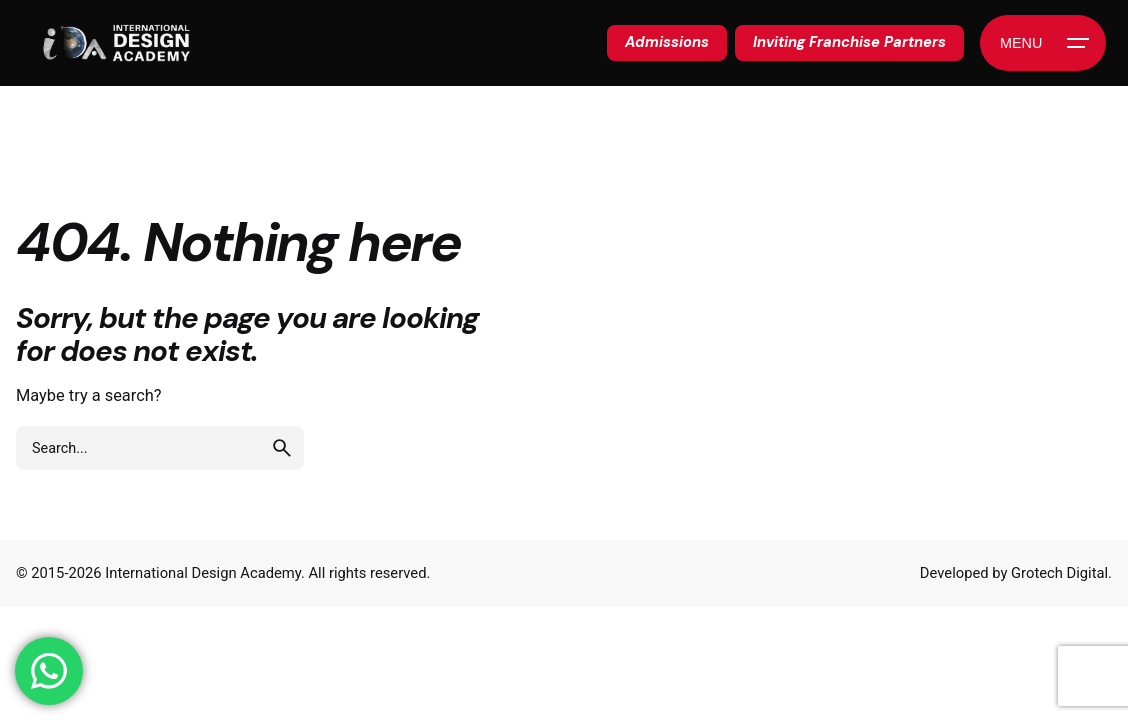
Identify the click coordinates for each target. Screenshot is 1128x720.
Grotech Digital (1059, 573)
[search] (282, 448)
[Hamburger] (1043, 43)
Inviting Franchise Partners (849, 42)
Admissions (667, 42)
